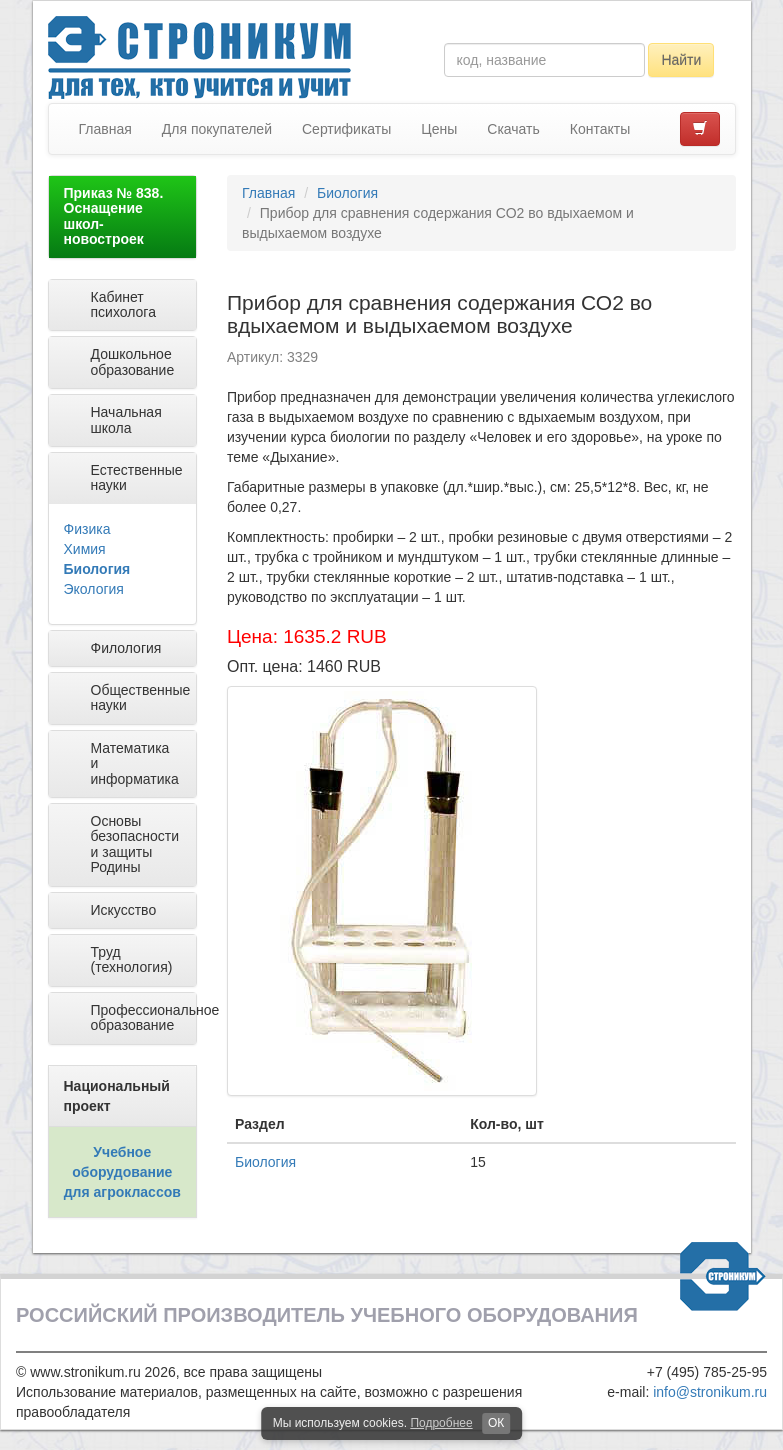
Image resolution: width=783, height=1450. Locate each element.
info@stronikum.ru (710, 1392)
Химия (85, 549)
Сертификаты (346, 129)
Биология (97, 569)
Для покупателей (217, 129)
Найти (681, 60)
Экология (94, 589)
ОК (496, 1423)
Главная (105, 129)
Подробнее (441, 1423)
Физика (87, 529)
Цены (439, 129)
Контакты (600, 129)
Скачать (513, 129)
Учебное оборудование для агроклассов (122, 1172)
